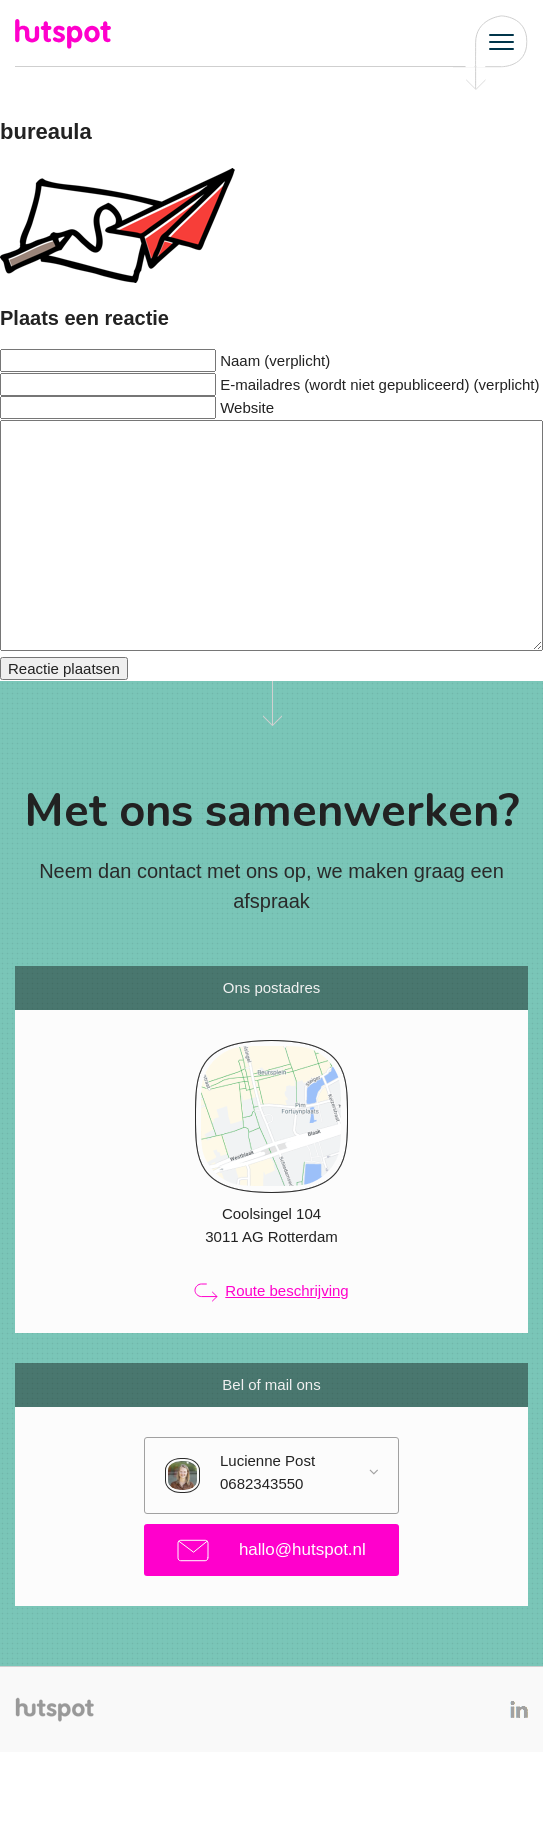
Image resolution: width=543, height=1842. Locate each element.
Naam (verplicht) (275, 360)
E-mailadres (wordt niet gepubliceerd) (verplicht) (379, 384)
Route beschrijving (271, 1292)
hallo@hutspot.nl (271, 1550)
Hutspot (65, 33)
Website (247, 407)
